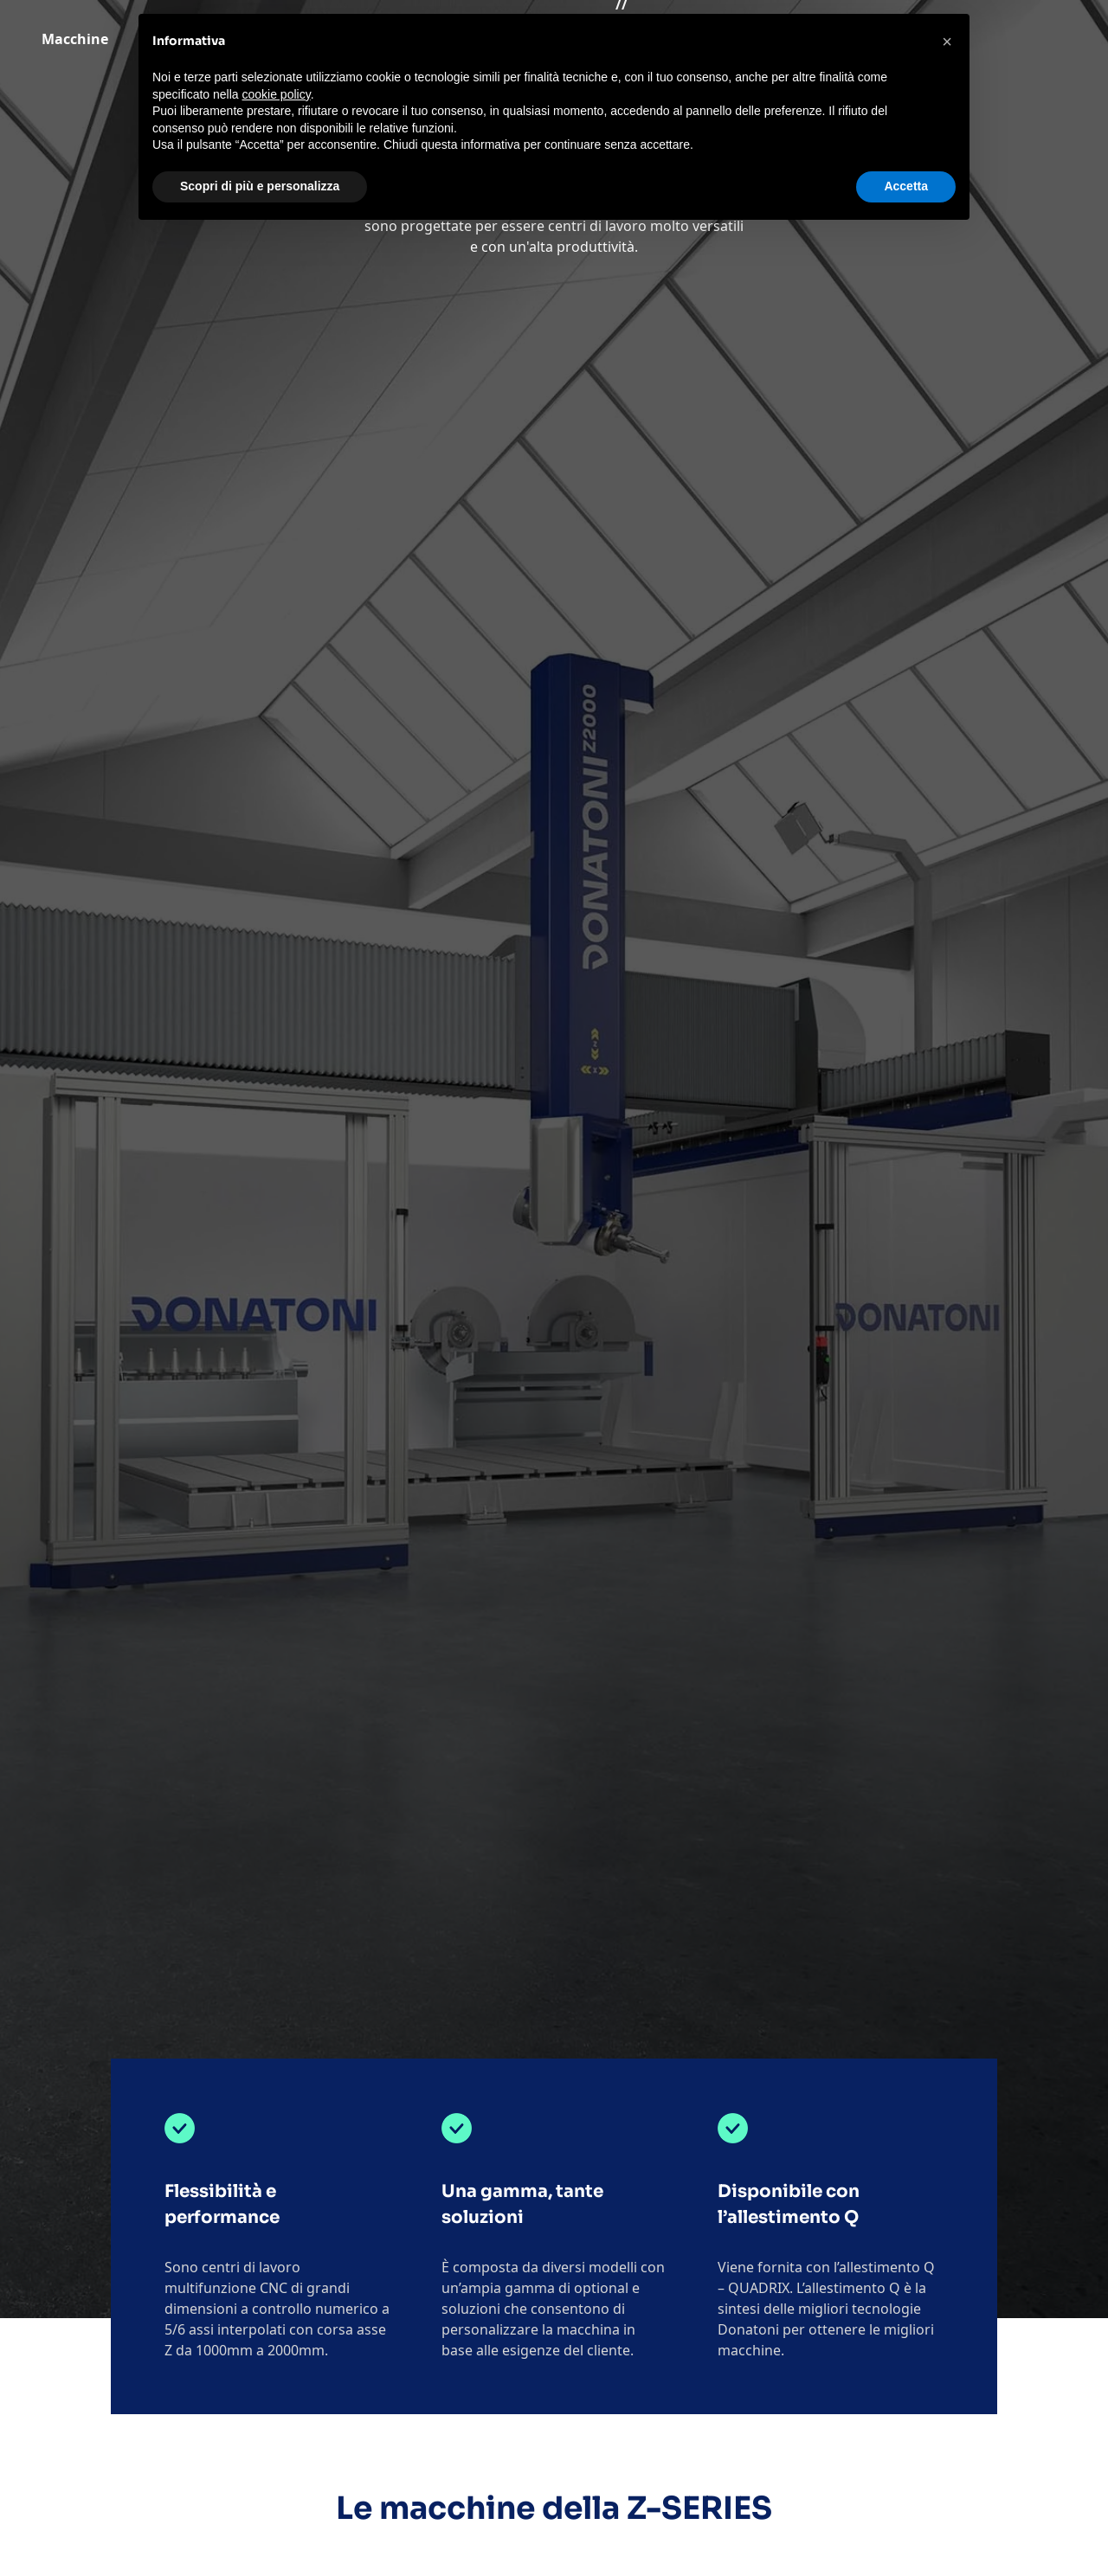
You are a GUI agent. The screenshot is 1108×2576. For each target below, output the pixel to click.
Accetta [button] (906, 186)
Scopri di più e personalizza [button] (259, 186)
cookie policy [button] (276, 94)
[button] (947, 41)
